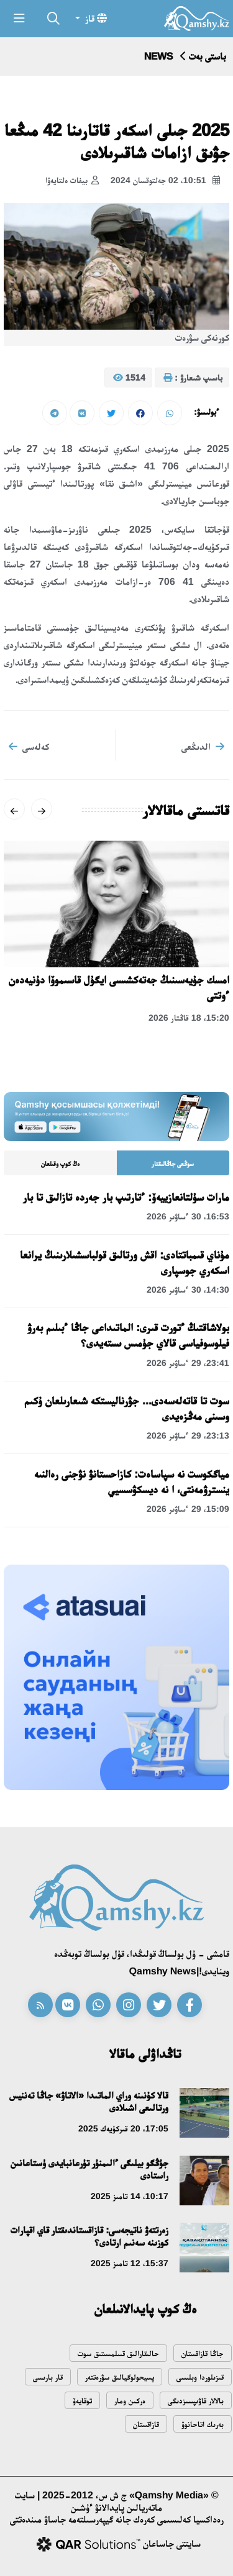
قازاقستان (146, 2424)
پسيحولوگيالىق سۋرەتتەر (119, 2377)
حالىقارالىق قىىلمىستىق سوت (118, 2353)
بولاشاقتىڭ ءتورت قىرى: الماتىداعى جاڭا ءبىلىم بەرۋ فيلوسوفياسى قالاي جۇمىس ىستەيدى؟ (128, 1335)
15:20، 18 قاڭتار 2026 (188, 1018)
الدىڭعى (202, 746)
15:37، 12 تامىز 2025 (129, 2263)
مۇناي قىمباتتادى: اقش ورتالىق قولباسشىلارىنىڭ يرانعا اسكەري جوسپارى (124, 1263)
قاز (95, 18)
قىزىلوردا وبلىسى (200, 2377)
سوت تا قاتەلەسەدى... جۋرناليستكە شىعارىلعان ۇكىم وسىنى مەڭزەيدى (126, 1408)
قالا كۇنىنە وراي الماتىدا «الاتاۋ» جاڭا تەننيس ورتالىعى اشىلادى (88, 2101)
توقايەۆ (82, 2400)
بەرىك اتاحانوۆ (202, 2424)
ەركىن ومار (129, 2400)
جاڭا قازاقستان (202, 2353)
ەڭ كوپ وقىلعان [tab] (60, 1163)
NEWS (158, 56)
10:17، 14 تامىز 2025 (129, 2196)
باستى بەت (207, 56)
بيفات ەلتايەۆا (72, 180)
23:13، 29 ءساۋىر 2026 (188, 1435)
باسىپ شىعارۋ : (192, 378)
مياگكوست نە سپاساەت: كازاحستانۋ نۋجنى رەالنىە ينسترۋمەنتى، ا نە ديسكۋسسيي (131, 1482)
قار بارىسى (48, 2377)
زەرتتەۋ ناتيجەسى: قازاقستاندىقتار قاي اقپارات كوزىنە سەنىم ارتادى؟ (89, 2236)
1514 (129, 378)
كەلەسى (29, 746)
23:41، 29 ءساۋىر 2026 (188, 1363)
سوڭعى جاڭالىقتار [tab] (173, 1163)
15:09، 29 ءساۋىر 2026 (188, 1509)
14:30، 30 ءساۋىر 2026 (188, 1290)
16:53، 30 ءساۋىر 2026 (188, 1216)
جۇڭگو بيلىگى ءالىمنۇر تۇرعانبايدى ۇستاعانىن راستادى (89, 2169)
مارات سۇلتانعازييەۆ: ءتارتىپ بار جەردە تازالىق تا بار (126, 1197)
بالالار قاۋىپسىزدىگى (196, 2400)
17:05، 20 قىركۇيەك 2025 (123, 2128)
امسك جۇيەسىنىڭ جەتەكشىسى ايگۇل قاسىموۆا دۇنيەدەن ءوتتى (119, 987)
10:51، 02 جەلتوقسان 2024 (165, 180)
